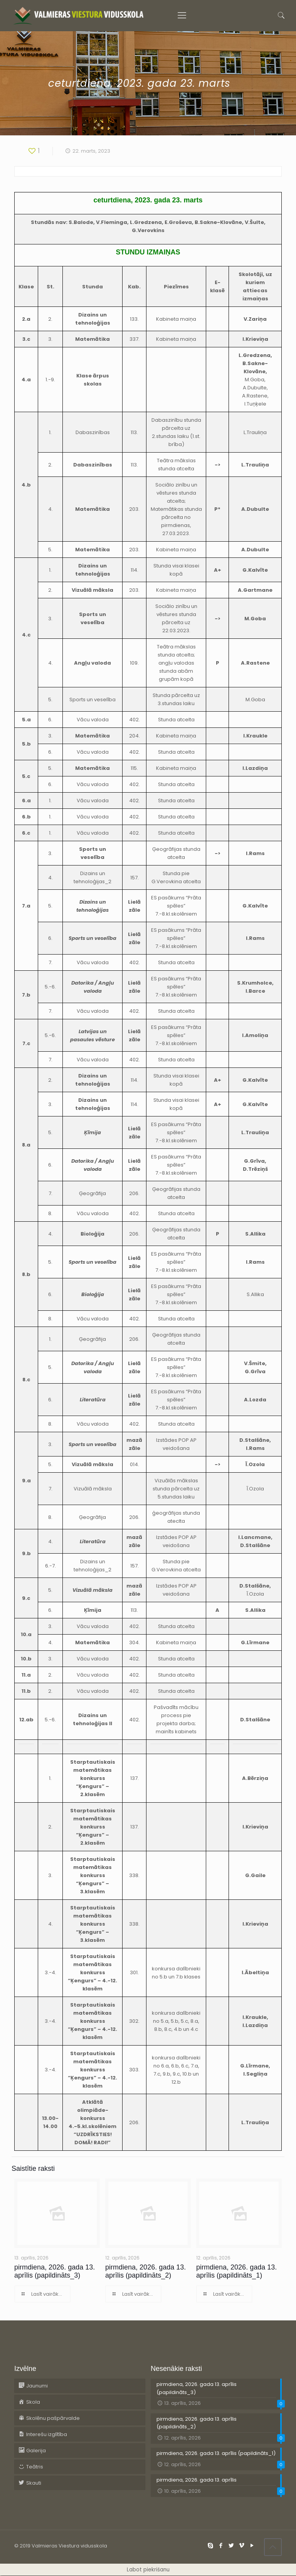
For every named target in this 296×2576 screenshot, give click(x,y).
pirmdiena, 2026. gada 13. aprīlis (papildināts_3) (54, 2271)
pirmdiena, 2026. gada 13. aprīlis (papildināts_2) (145, 2271)
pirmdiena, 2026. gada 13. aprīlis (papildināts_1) (236, 2271)
